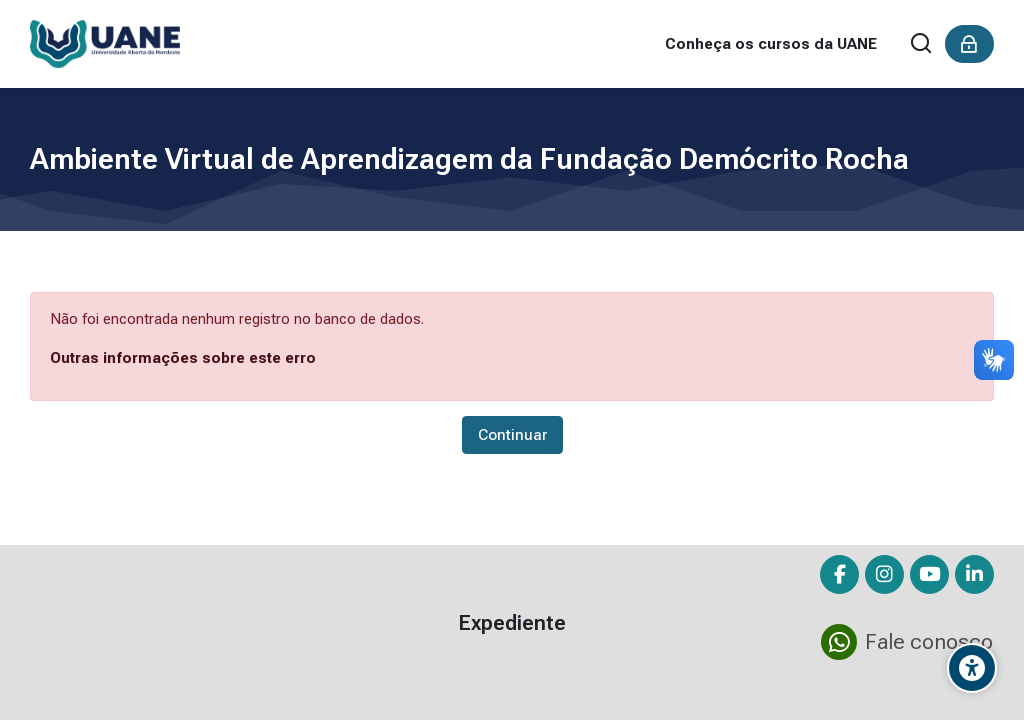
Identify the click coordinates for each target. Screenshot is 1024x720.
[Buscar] (921, 44)
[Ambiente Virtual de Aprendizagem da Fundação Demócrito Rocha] (105, 44)
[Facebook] (839, 574)
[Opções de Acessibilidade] (972, 668)
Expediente (512, 623)
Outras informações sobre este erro (183, 358)
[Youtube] (929, 574)
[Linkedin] (974, 574)
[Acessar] (969, 44)
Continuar (512, 435)
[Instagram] (884, 574)
